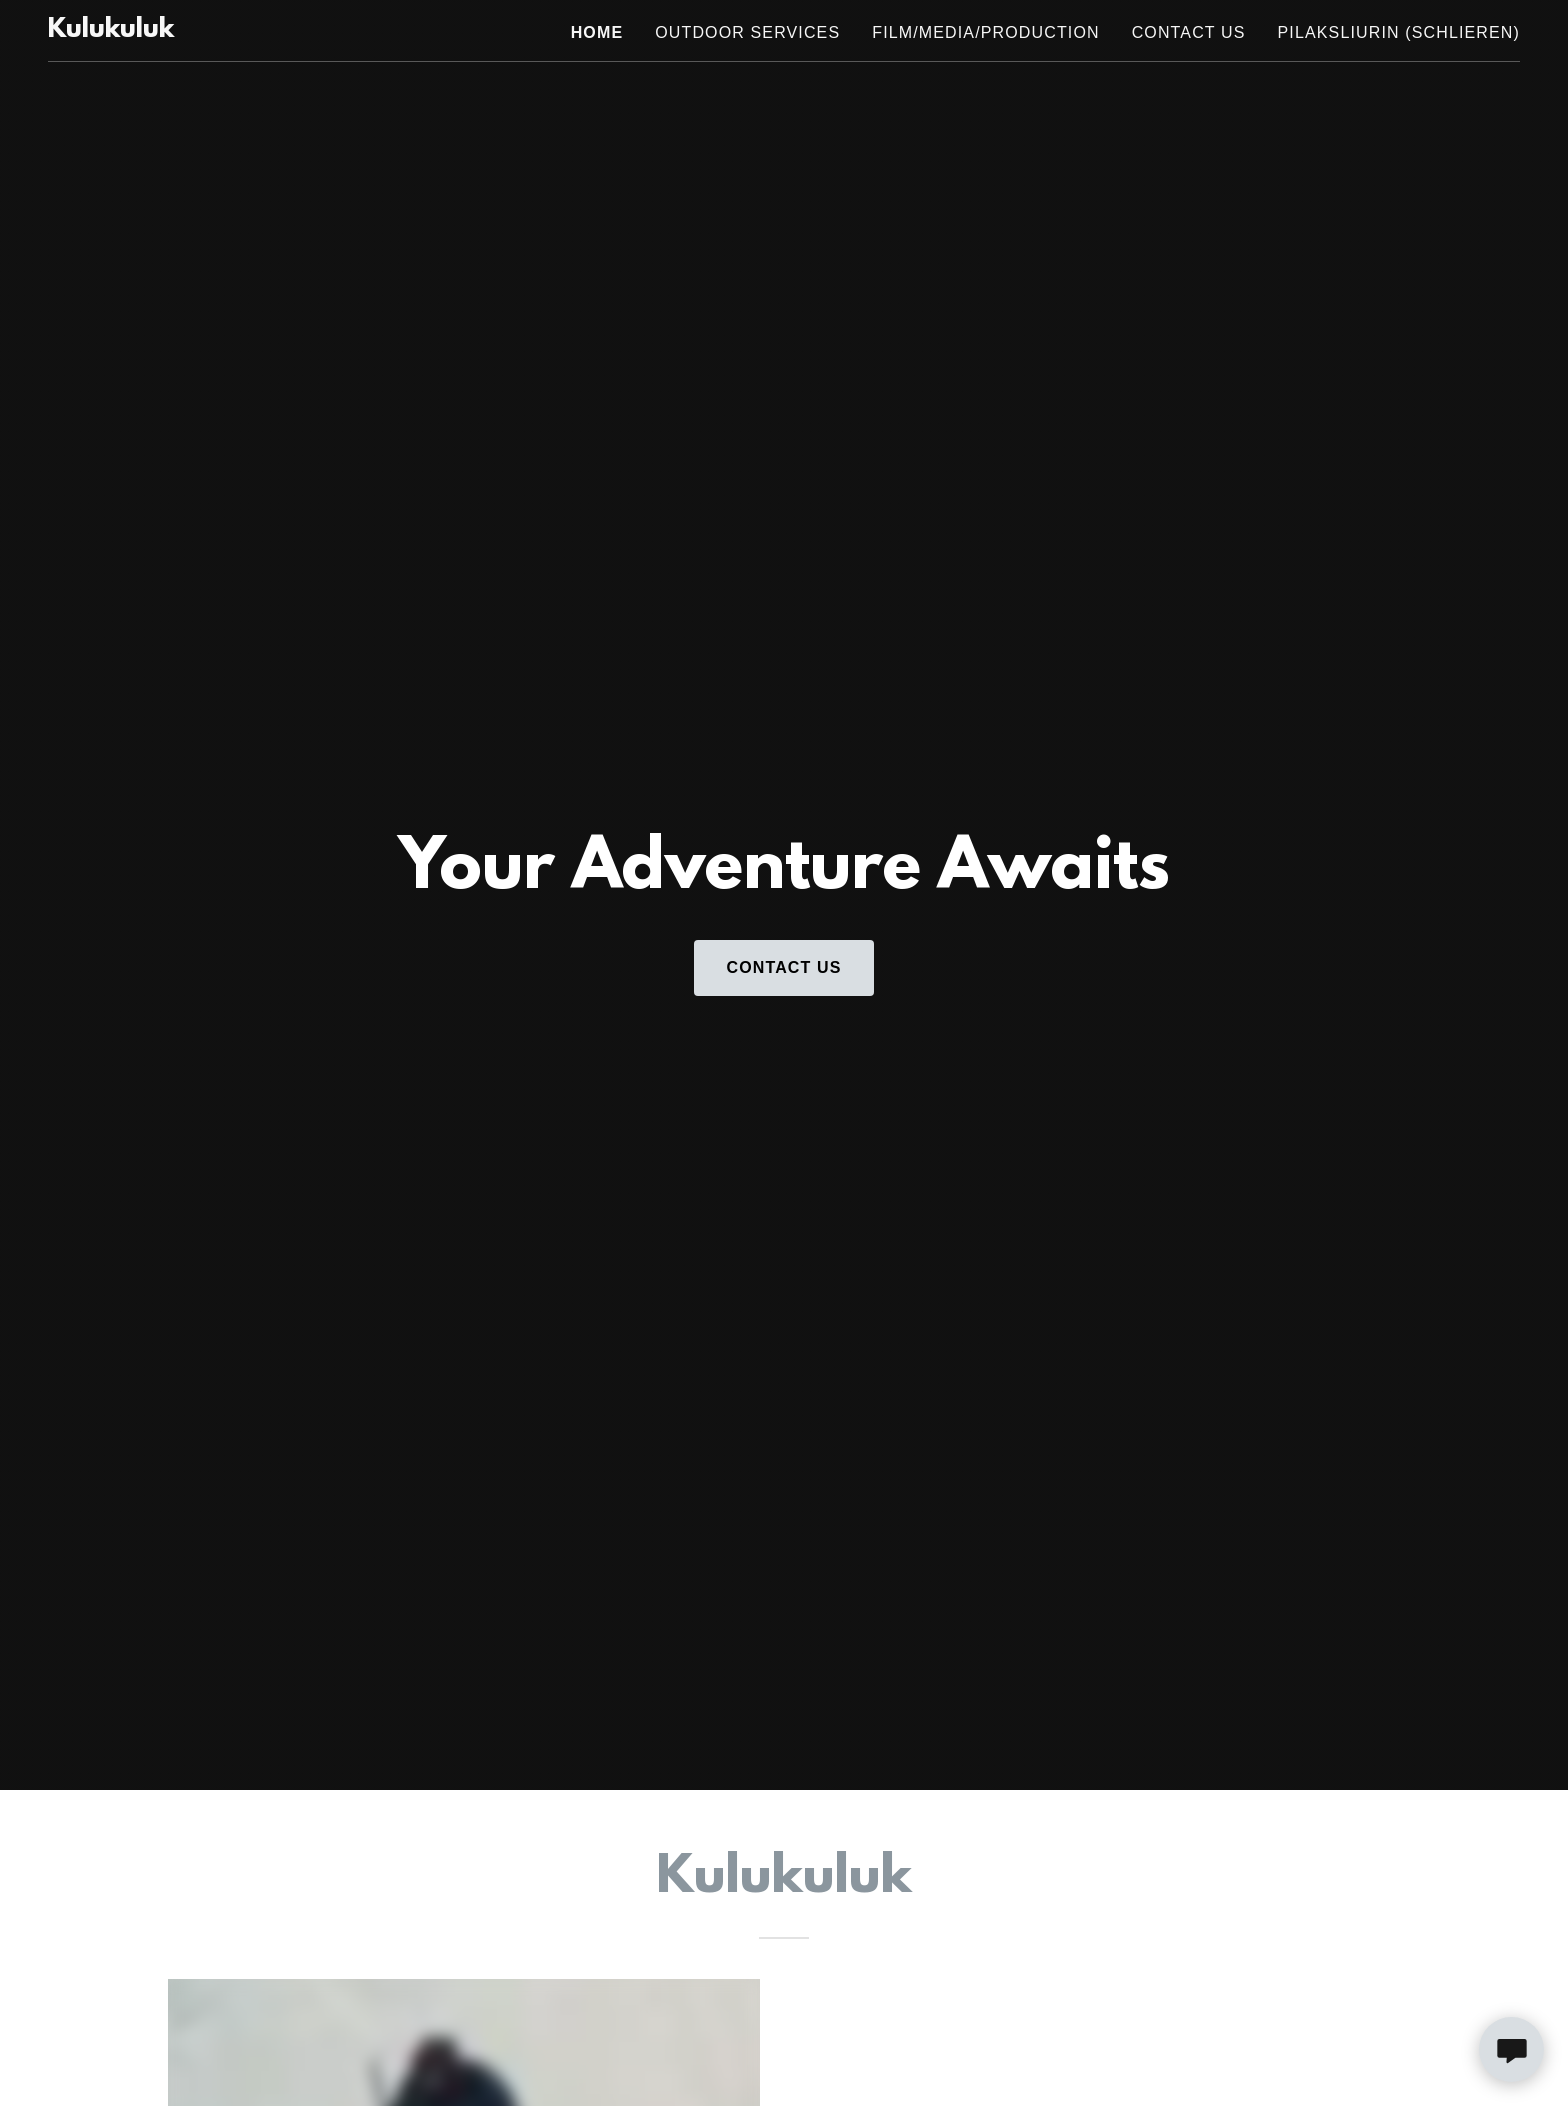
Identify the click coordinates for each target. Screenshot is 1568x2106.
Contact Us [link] (1189, 32)
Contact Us (783, 967)
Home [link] (597, 32)
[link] (111, 31)
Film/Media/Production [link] (985, 32)
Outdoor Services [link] (747, 32)
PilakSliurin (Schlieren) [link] (1399, 32)
